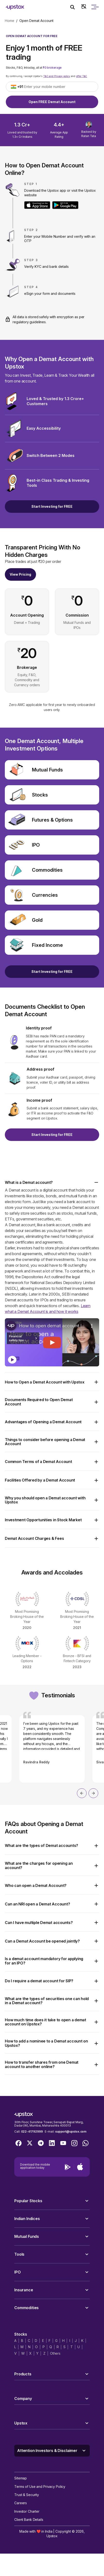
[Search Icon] (74, 7)
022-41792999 (32, 2131)
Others (55, 2353)
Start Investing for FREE (52, 506)
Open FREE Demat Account (52, 102)
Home (9, 21)
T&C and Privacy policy (56, 76)
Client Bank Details (28, 2519)
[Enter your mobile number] (59, 87)
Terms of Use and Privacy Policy (39, 2486)
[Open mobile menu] (94, 7)
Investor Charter (26, 2511)
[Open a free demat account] (52, 971)
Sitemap (20, 2478)
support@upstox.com (70, 2131)
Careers (20, 2503)
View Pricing (20, 574)
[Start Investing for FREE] (52, 503)
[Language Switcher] (84, 6)
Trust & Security (26, 2495)
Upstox (52, 2536)
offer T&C (81, 76)
